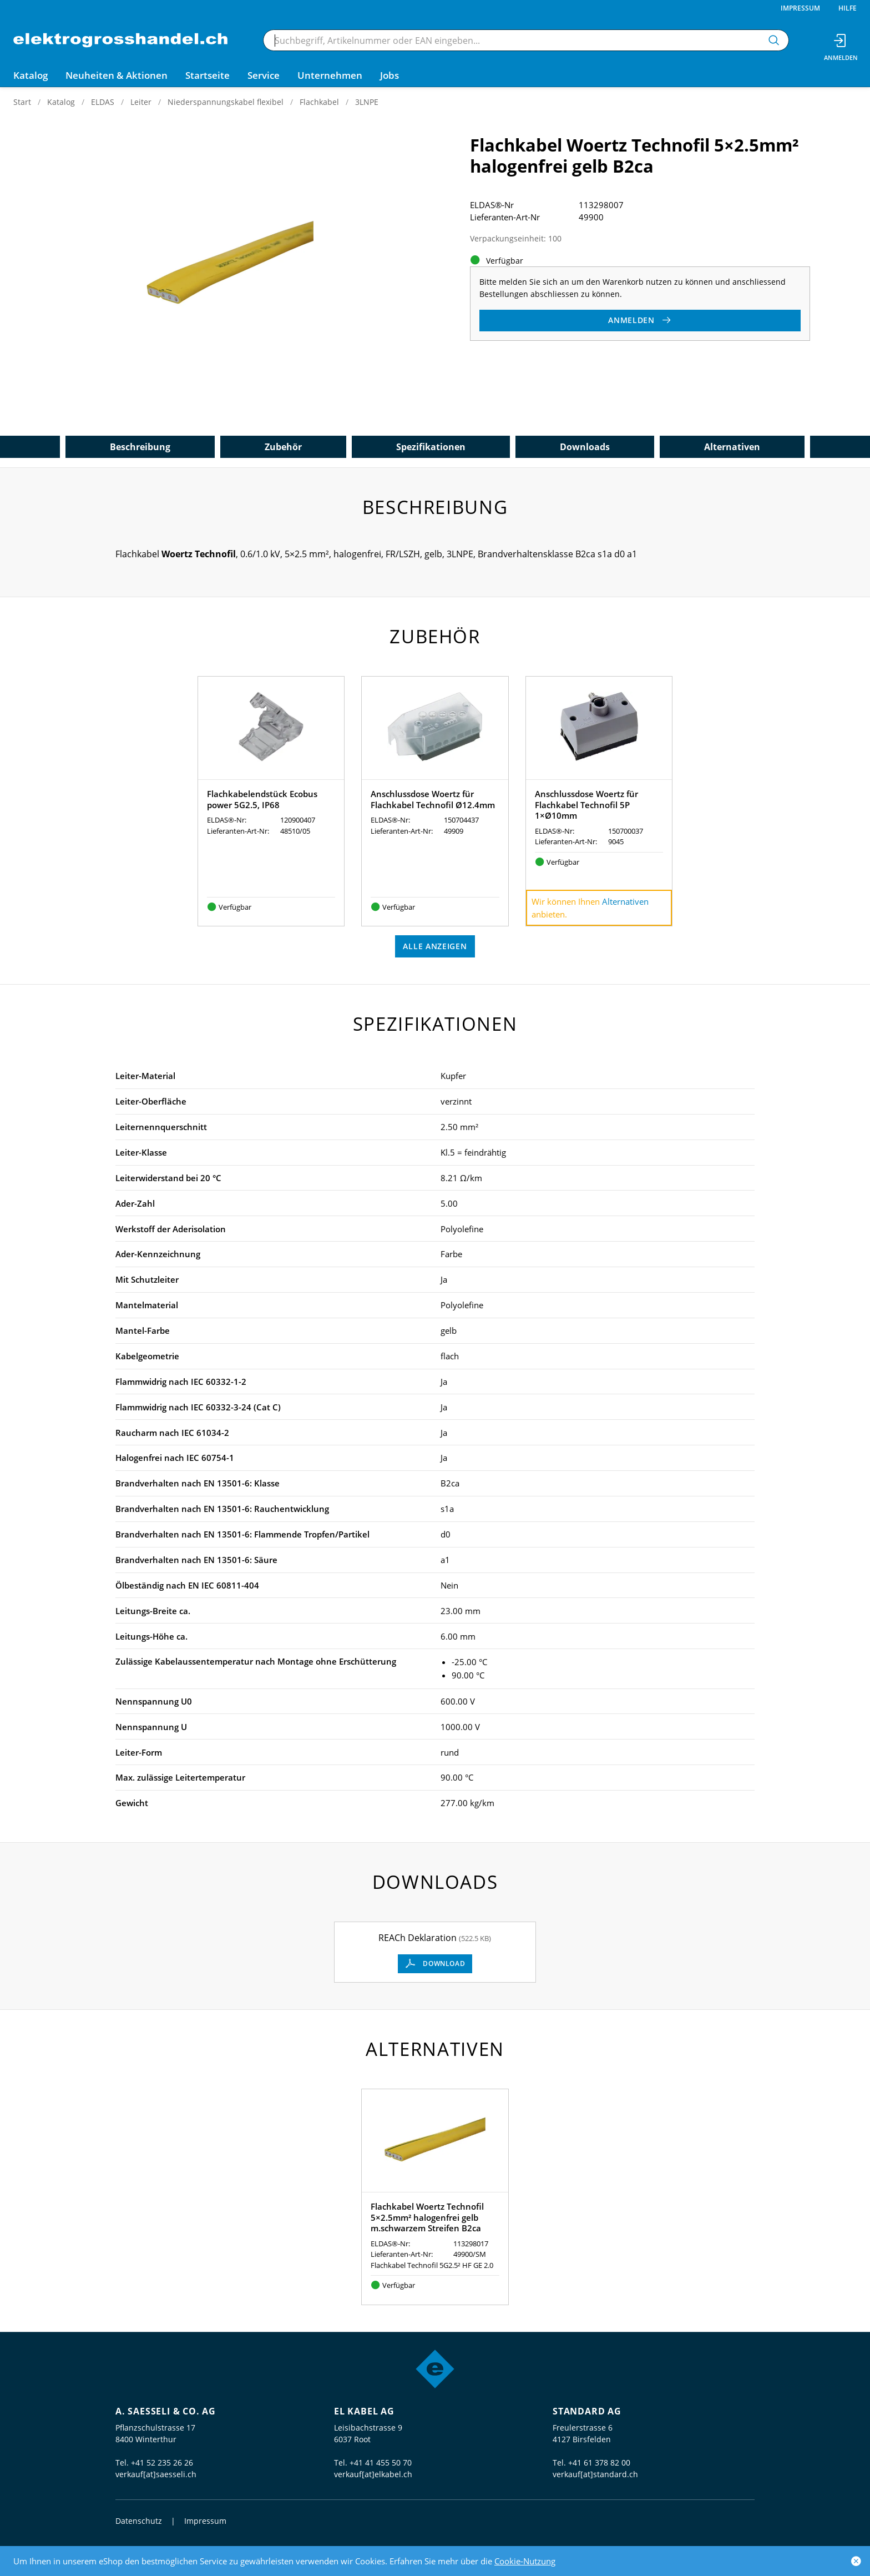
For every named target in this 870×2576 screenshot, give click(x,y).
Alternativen (732, 447)
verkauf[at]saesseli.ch (155, 2474)
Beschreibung (140, 447)
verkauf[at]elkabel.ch (373, 2474)
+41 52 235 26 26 (162, 2462)
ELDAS (102, 102)
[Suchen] (774, 40)
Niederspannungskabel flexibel (226, 102)
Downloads (585, 447)
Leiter (140, 102)
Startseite (207, 75)
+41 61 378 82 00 (599, 2462)
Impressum (800, 8)
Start (22, 102)
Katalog (61, 102)
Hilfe (847, 8)
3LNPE (366, 102)
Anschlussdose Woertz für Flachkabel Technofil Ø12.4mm (433, 799)
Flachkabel (319, 102)
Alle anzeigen (435, 946)
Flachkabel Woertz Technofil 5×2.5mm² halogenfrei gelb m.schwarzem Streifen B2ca (427, 2217)
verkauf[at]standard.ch (595, 2474)
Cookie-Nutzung (524, 2561)
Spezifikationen (431, 447)
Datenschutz (138, 2520)
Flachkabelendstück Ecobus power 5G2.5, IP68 (262, 799)
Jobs (389, 75)
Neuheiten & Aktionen (116, 75)
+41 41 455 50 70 (381, 2462)
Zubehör (283, 447)
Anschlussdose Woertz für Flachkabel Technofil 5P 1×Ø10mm (586, 804)
